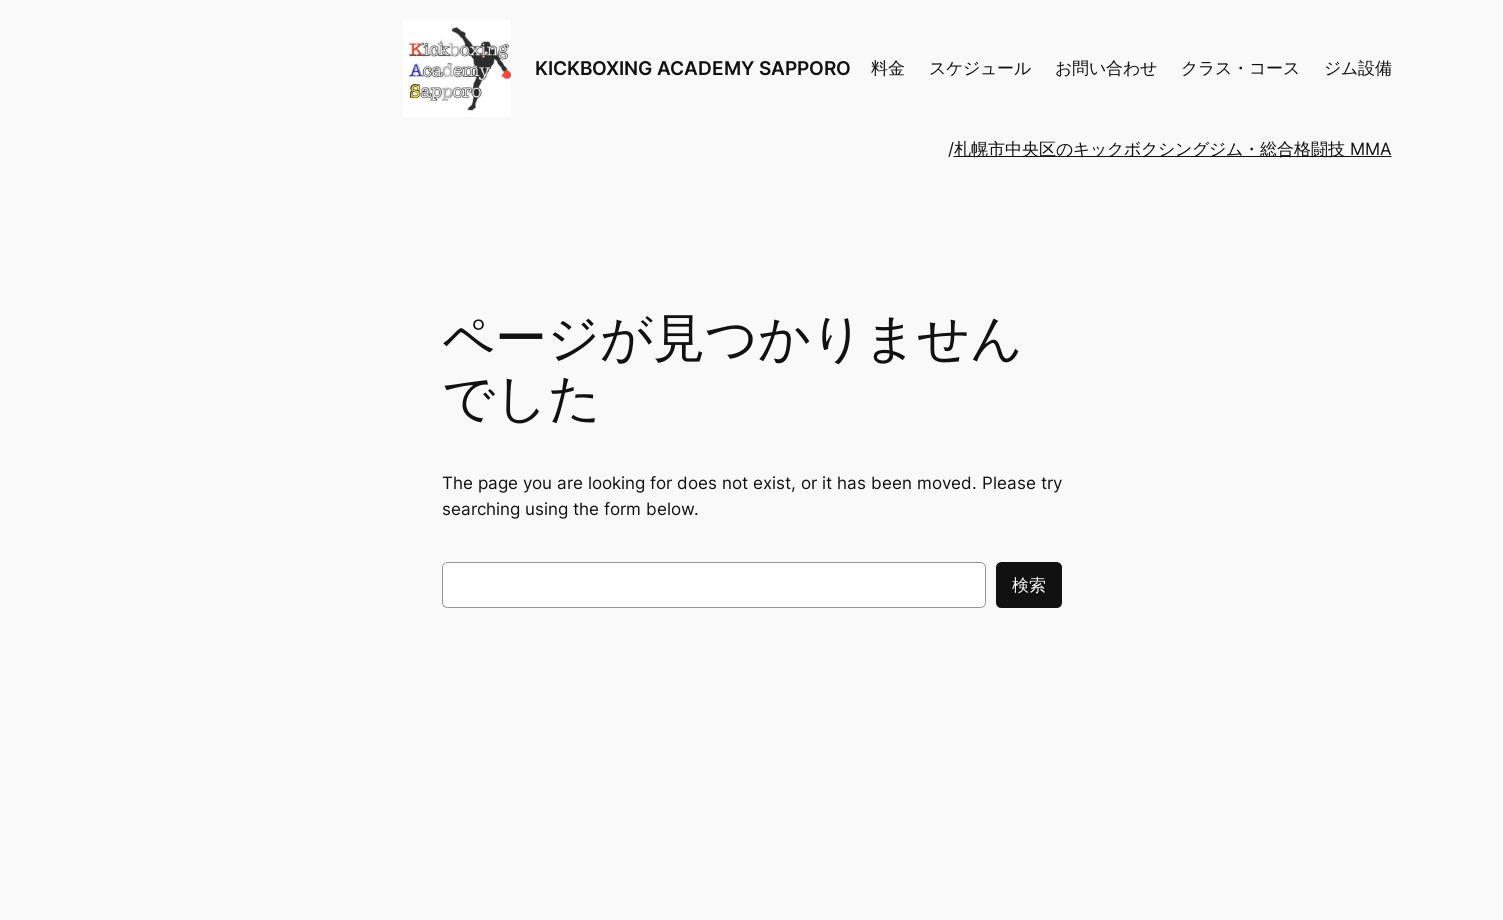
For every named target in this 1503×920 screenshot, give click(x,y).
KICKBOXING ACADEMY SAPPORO (693, 68)
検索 (1029, 585)
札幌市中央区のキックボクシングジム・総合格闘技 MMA (1173, 149)
